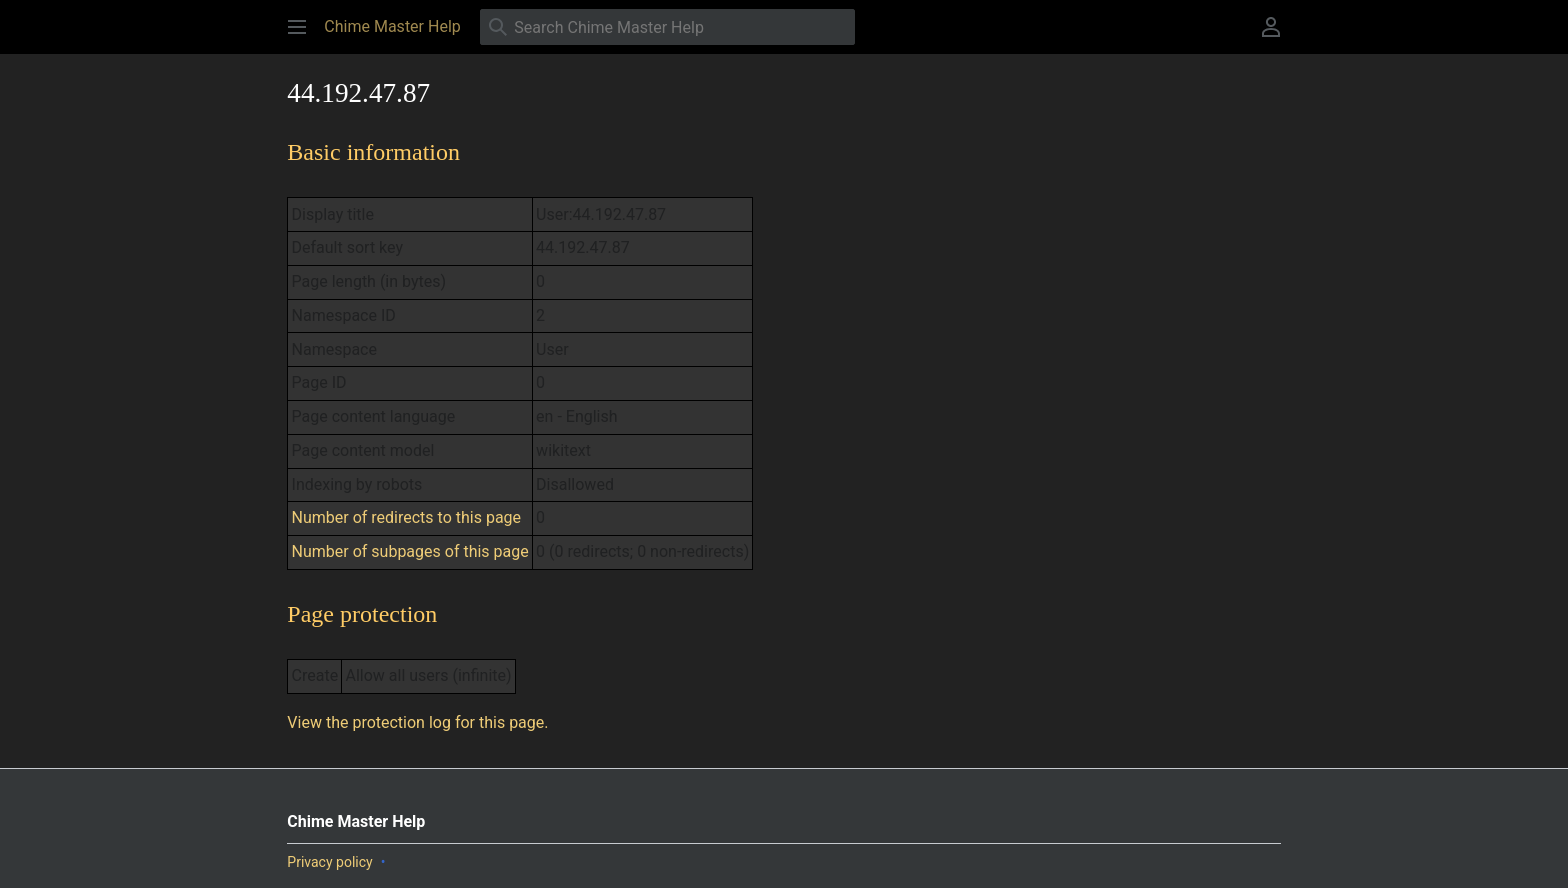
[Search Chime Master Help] (667, 27)
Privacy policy (329, 862)
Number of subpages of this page (410, 551)
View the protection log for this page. (417, 722)
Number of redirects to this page (407, 517)
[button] (297, 27)
